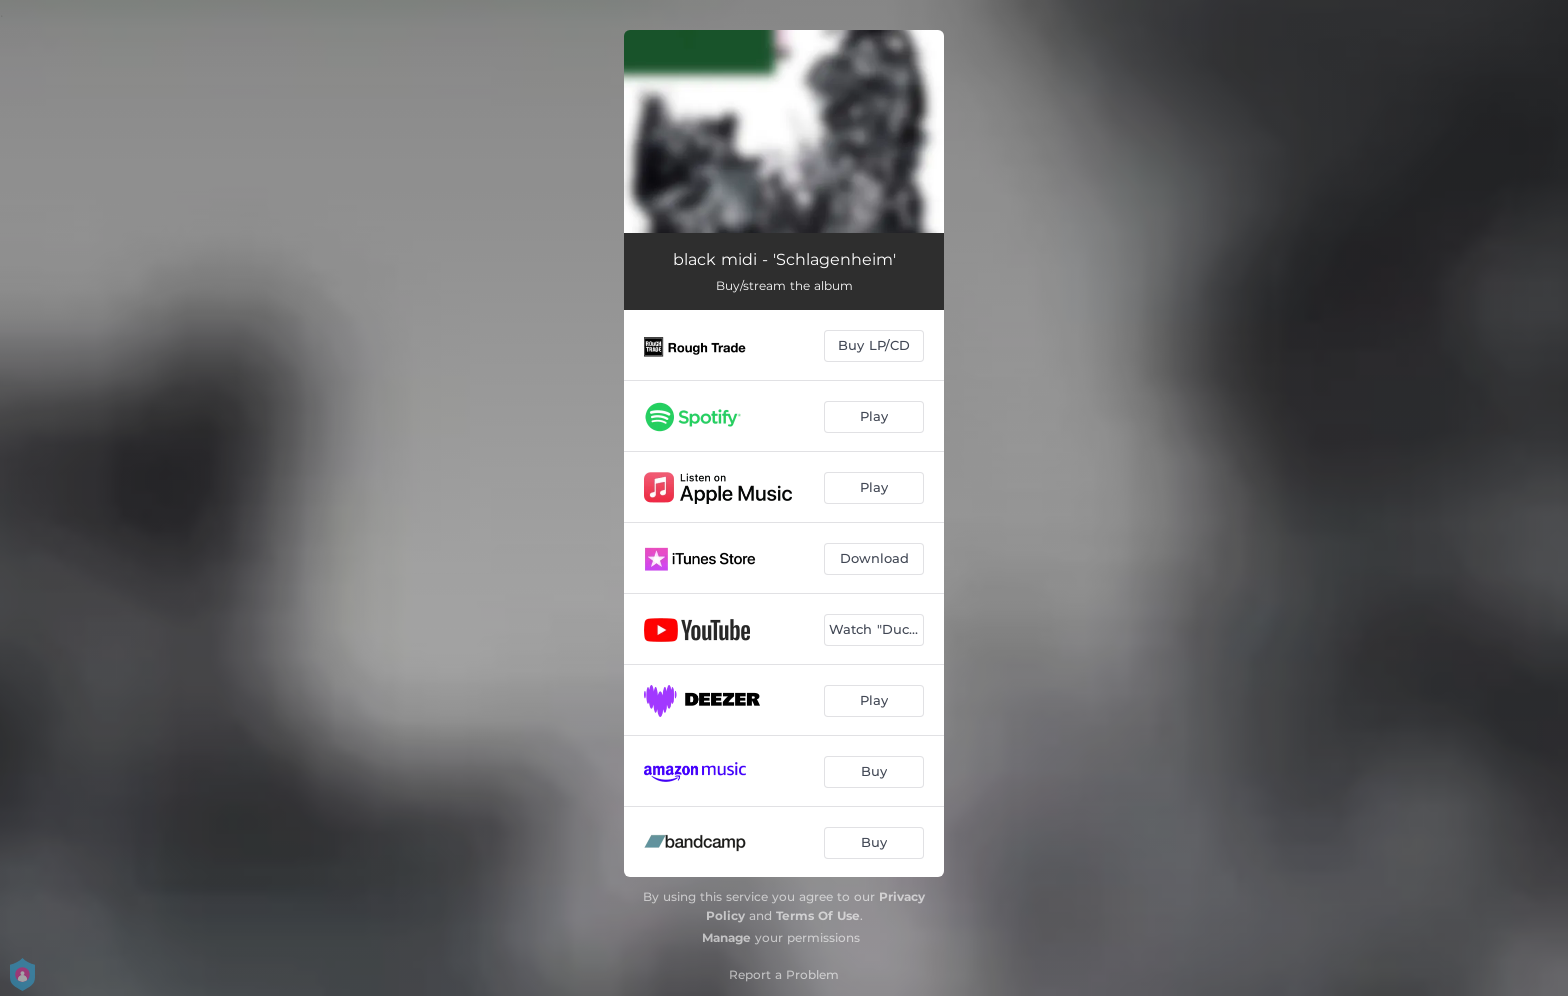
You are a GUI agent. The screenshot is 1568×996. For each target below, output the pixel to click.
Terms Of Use (818, 915)
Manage (726, 937)
